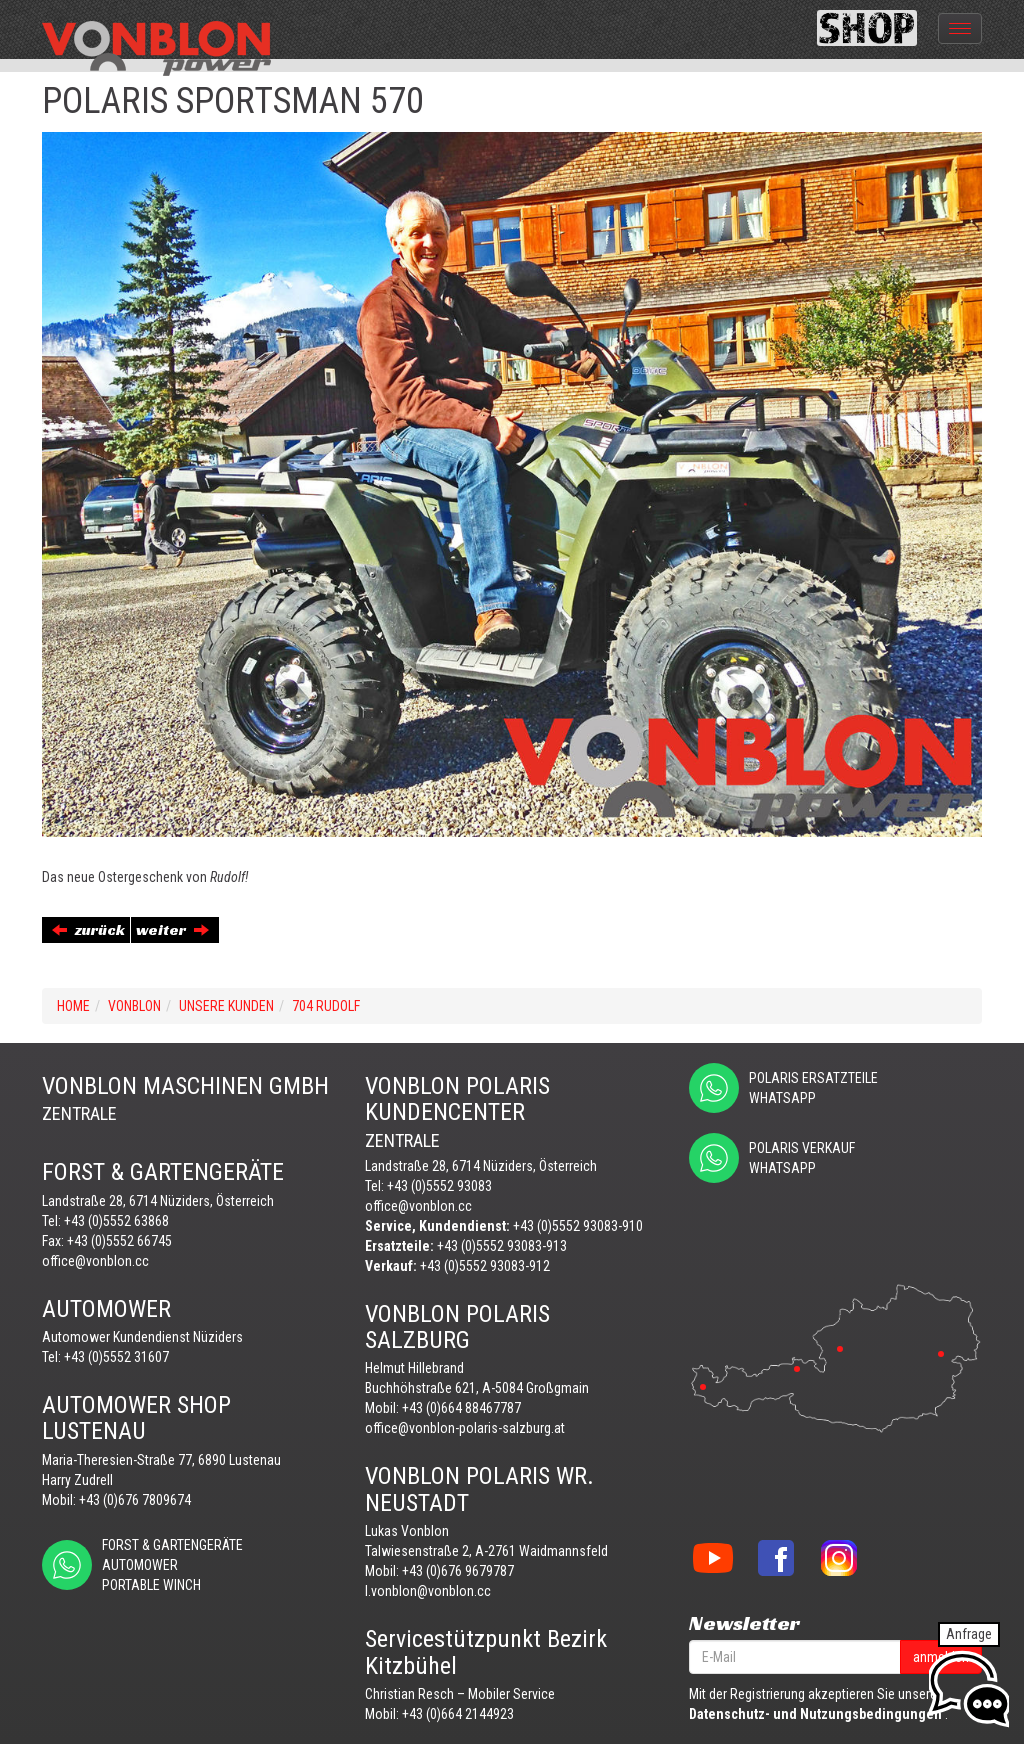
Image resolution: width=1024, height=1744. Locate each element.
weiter (172, 929)
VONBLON (134, 1006)
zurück (88, 929)
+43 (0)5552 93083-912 (485, 1266)
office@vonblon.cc (95, 1261)
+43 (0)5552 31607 (116, 1357)
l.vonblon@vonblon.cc (428, 1591)
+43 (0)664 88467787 (461, 1408)
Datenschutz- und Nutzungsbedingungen (815, 1714)
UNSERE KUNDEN (226, 1006)
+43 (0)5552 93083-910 (578, 1226)
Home (73, 1006)
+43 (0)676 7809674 (135, 1500)
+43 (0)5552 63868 (116, 1221)
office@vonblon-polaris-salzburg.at (465, 1428)
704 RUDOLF (326, 1006)
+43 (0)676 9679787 (458, 1571)
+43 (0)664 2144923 (458, 1714)
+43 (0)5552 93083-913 (502, 1246)
